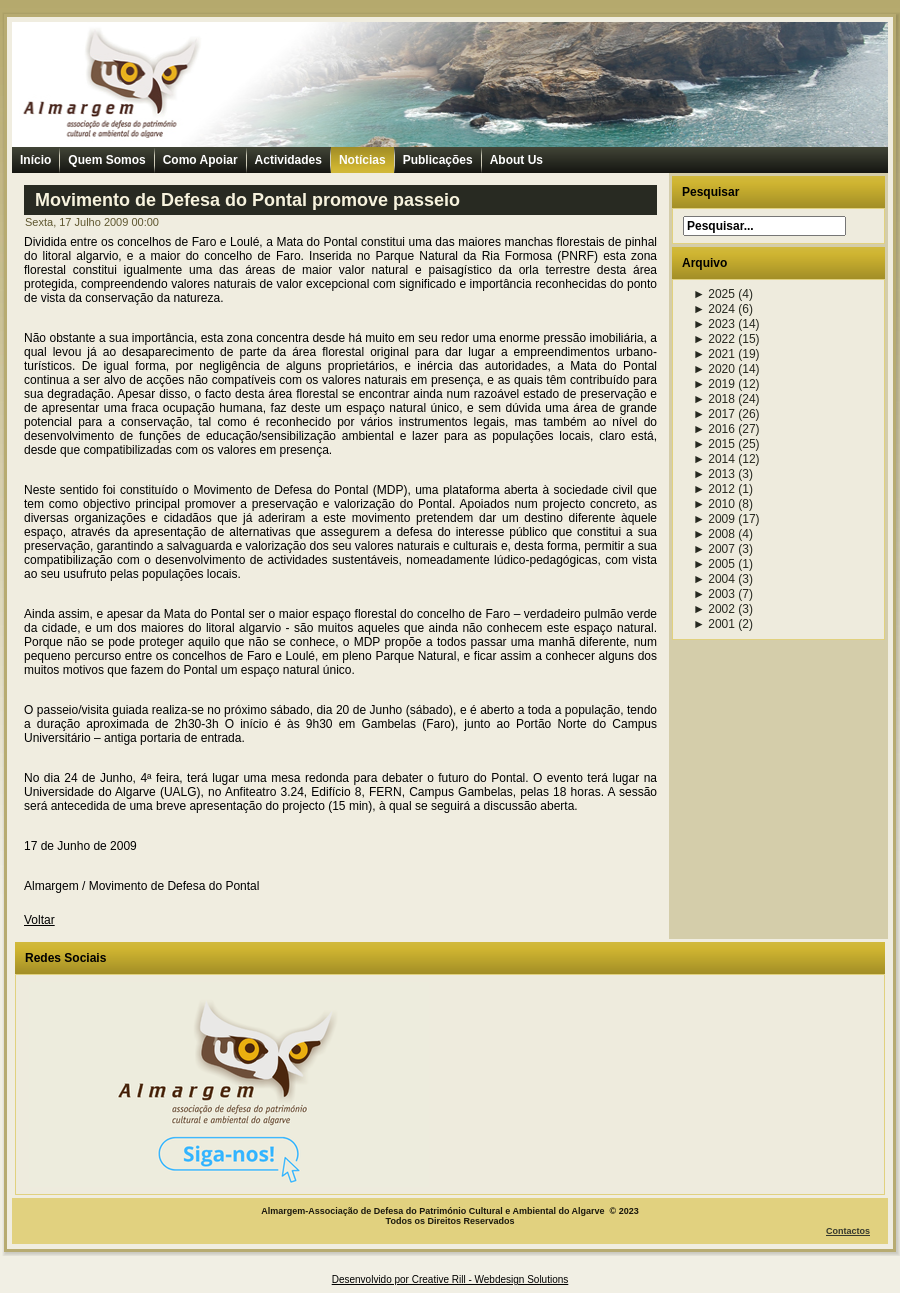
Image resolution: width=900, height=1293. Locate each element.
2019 (714, 384)
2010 (714, 504)
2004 (714, 579)
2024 (714, 309)
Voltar (39, 920)
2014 (714, 459)
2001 (714, 624)
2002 (714, 609)
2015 (714, 444)
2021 (714, 354)
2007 (714, 549)
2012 (714, 489)
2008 (714, 534)
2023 (714, 324)
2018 (714, 399)
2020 (714, 369)
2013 (714, 474)
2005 (714, 564)
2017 (714, 414)
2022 (714, 339)
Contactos (848, 1231)
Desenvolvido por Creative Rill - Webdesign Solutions (450, 1279)
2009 (714, 519)
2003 (714, 594)
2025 (714, 294)
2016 (714, 429)
